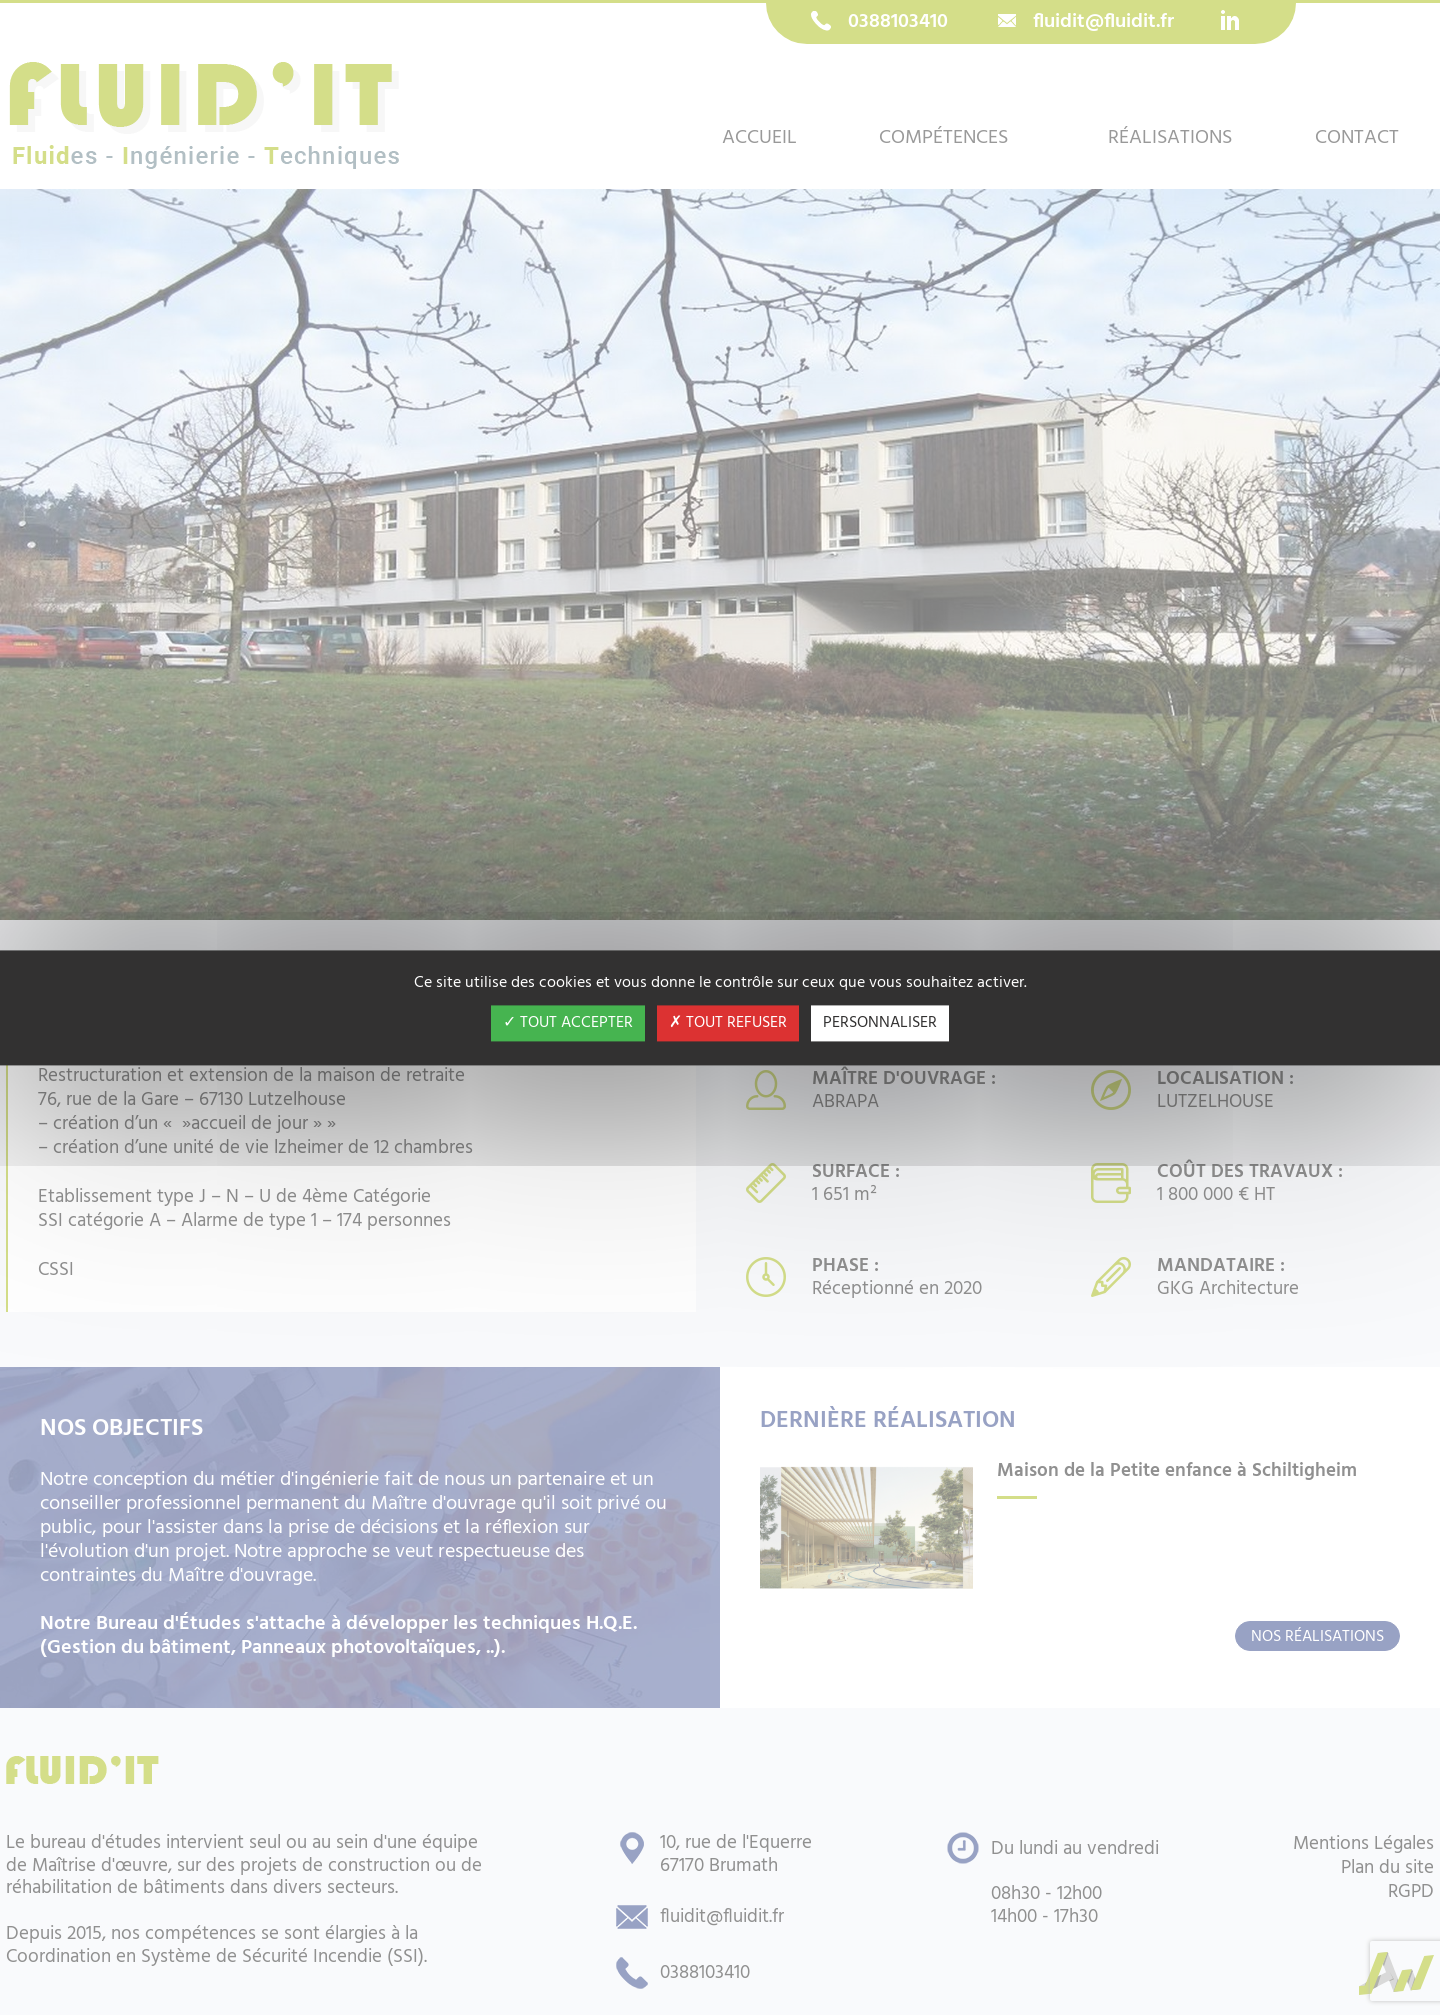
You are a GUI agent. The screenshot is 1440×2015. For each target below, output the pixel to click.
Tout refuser (728, 1023)
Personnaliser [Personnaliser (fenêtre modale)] (880, 1023)
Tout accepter (568, 1023)
